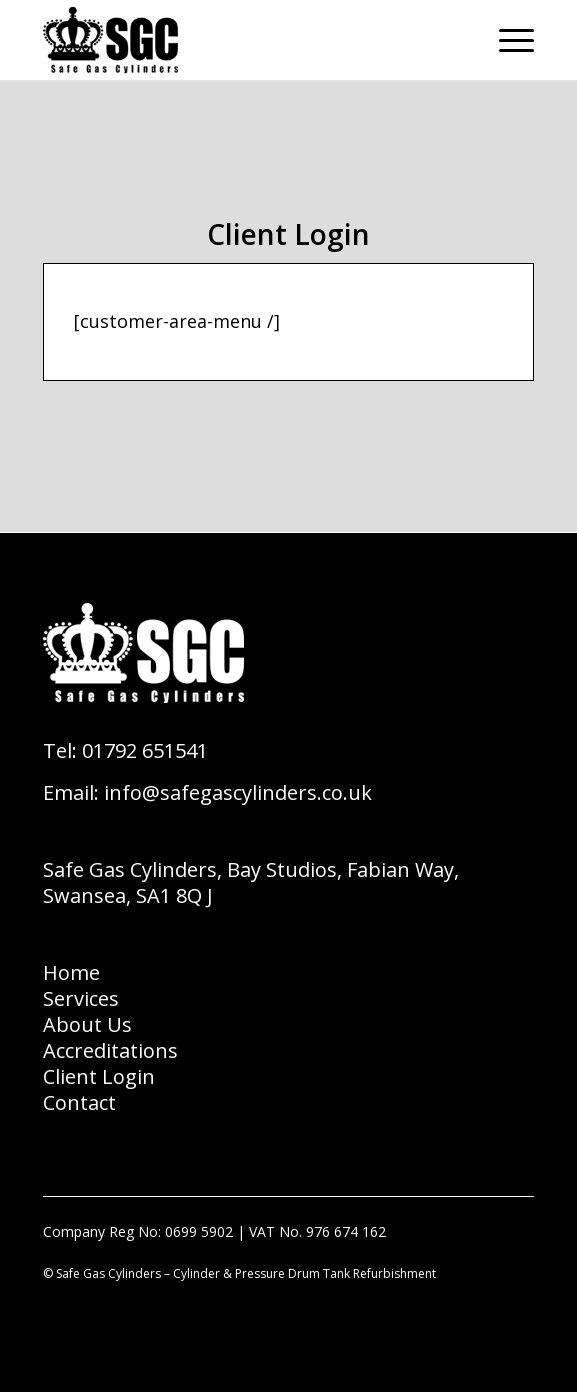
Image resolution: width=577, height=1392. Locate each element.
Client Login (99, 1076)
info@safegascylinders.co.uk (238, 792)
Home (71, 972)
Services (81, 998)
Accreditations (110, 1050)
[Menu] (506, 40)
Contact (79, 1102)
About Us (87, 1024)
